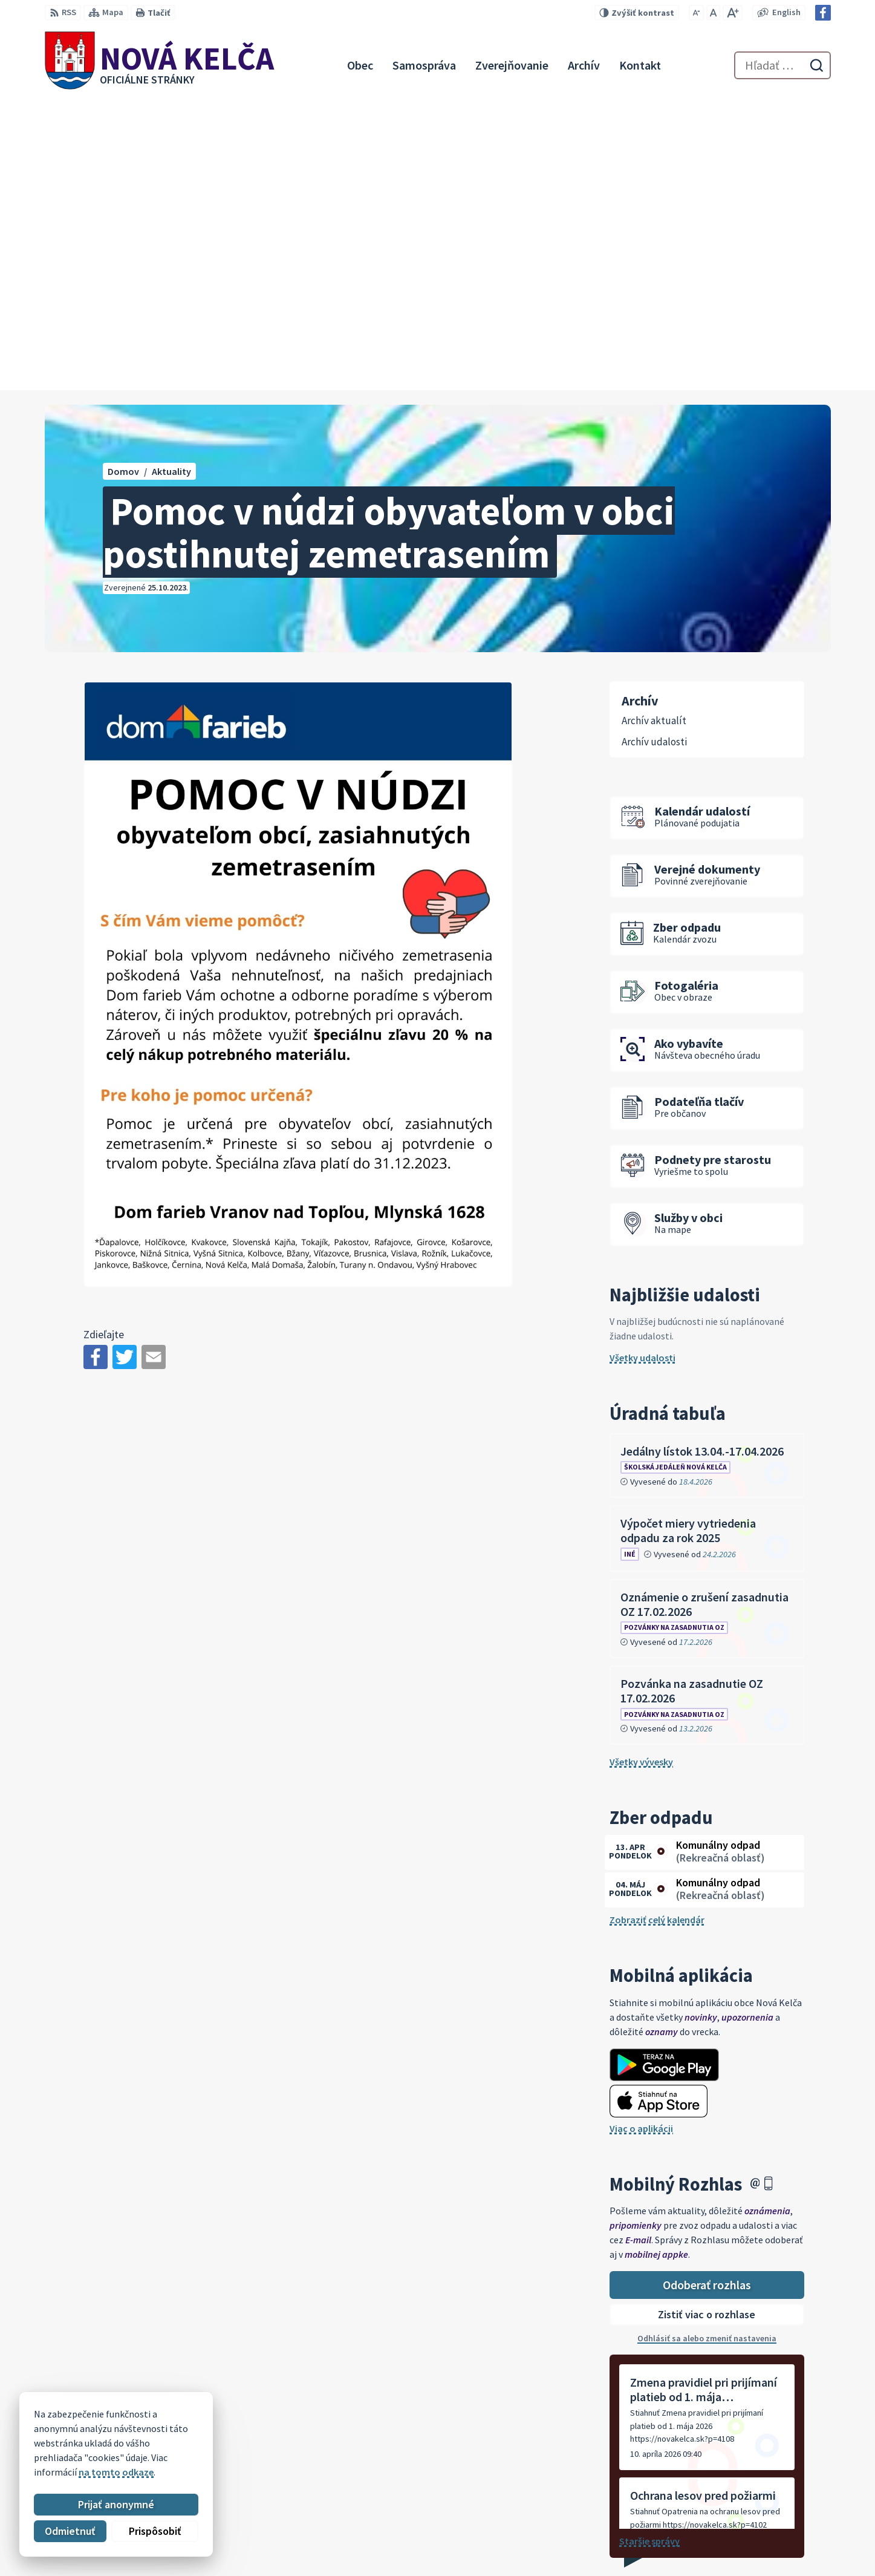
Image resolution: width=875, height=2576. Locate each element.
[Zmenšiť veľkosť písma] (696, 13)
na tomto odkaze (116, 2472)
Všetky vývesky (641, 1471)
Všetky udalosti (642, 1067)
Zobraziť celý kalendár (657, 1629)
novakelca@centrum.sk (764, 2535)
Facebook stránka (752, 2549)
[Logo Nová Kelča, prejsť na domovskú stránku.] (160, 65)
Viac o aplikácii (641, 1837)
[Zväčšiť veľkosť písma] (733, 13)
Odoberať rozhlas (707, 1993)
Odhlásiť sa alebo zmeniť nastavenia (706, 2047)
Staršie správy (649, 2250)
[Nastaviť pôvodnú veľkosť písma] (713, 13)
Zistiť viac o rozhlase (706, 2024)
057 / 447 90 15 (743, 2520)
